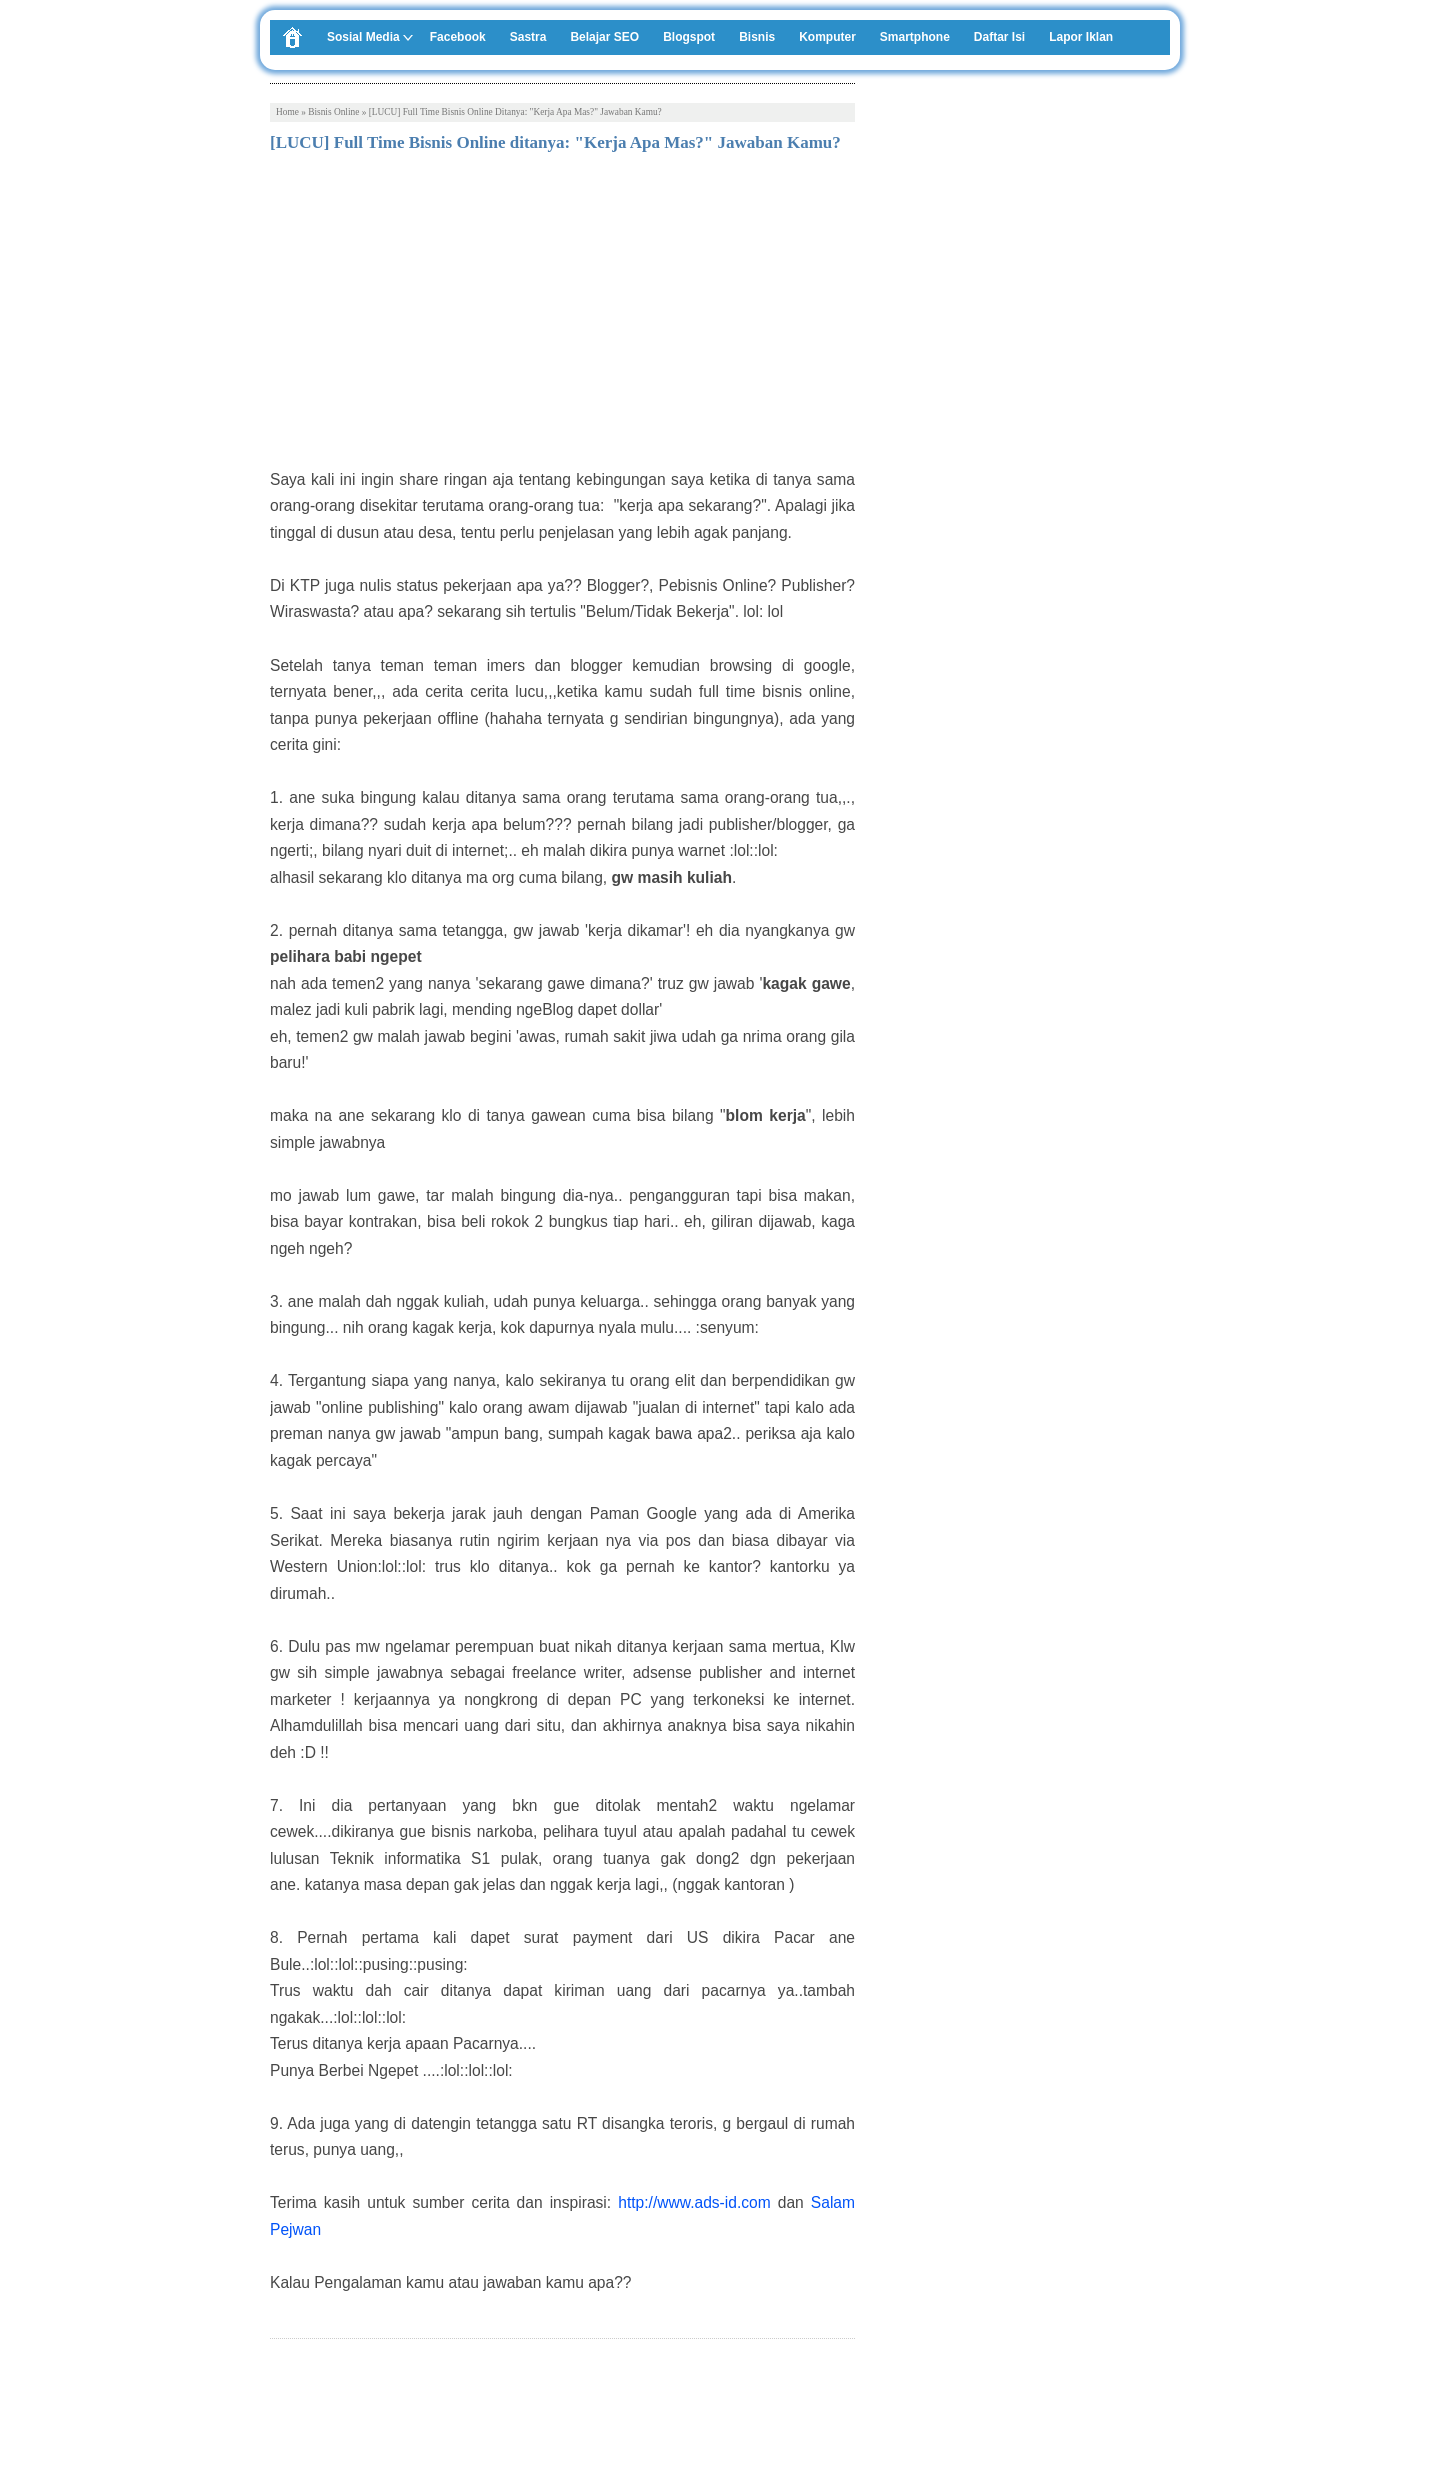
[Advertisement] (562, 317)
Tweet (288, 2408)
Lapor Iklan (1081, 37)
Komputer (827, 37)
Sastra (528, 37)
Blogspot (689, 37)
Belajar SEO (604, 37)
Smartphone (915, 37)
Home (287, 112)
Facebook (458, 37)
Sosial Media (363, 37)
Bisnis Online (333, 112)
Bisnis (757, 37)
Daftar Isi (999, 37)
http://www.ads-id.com (694, 2202)
